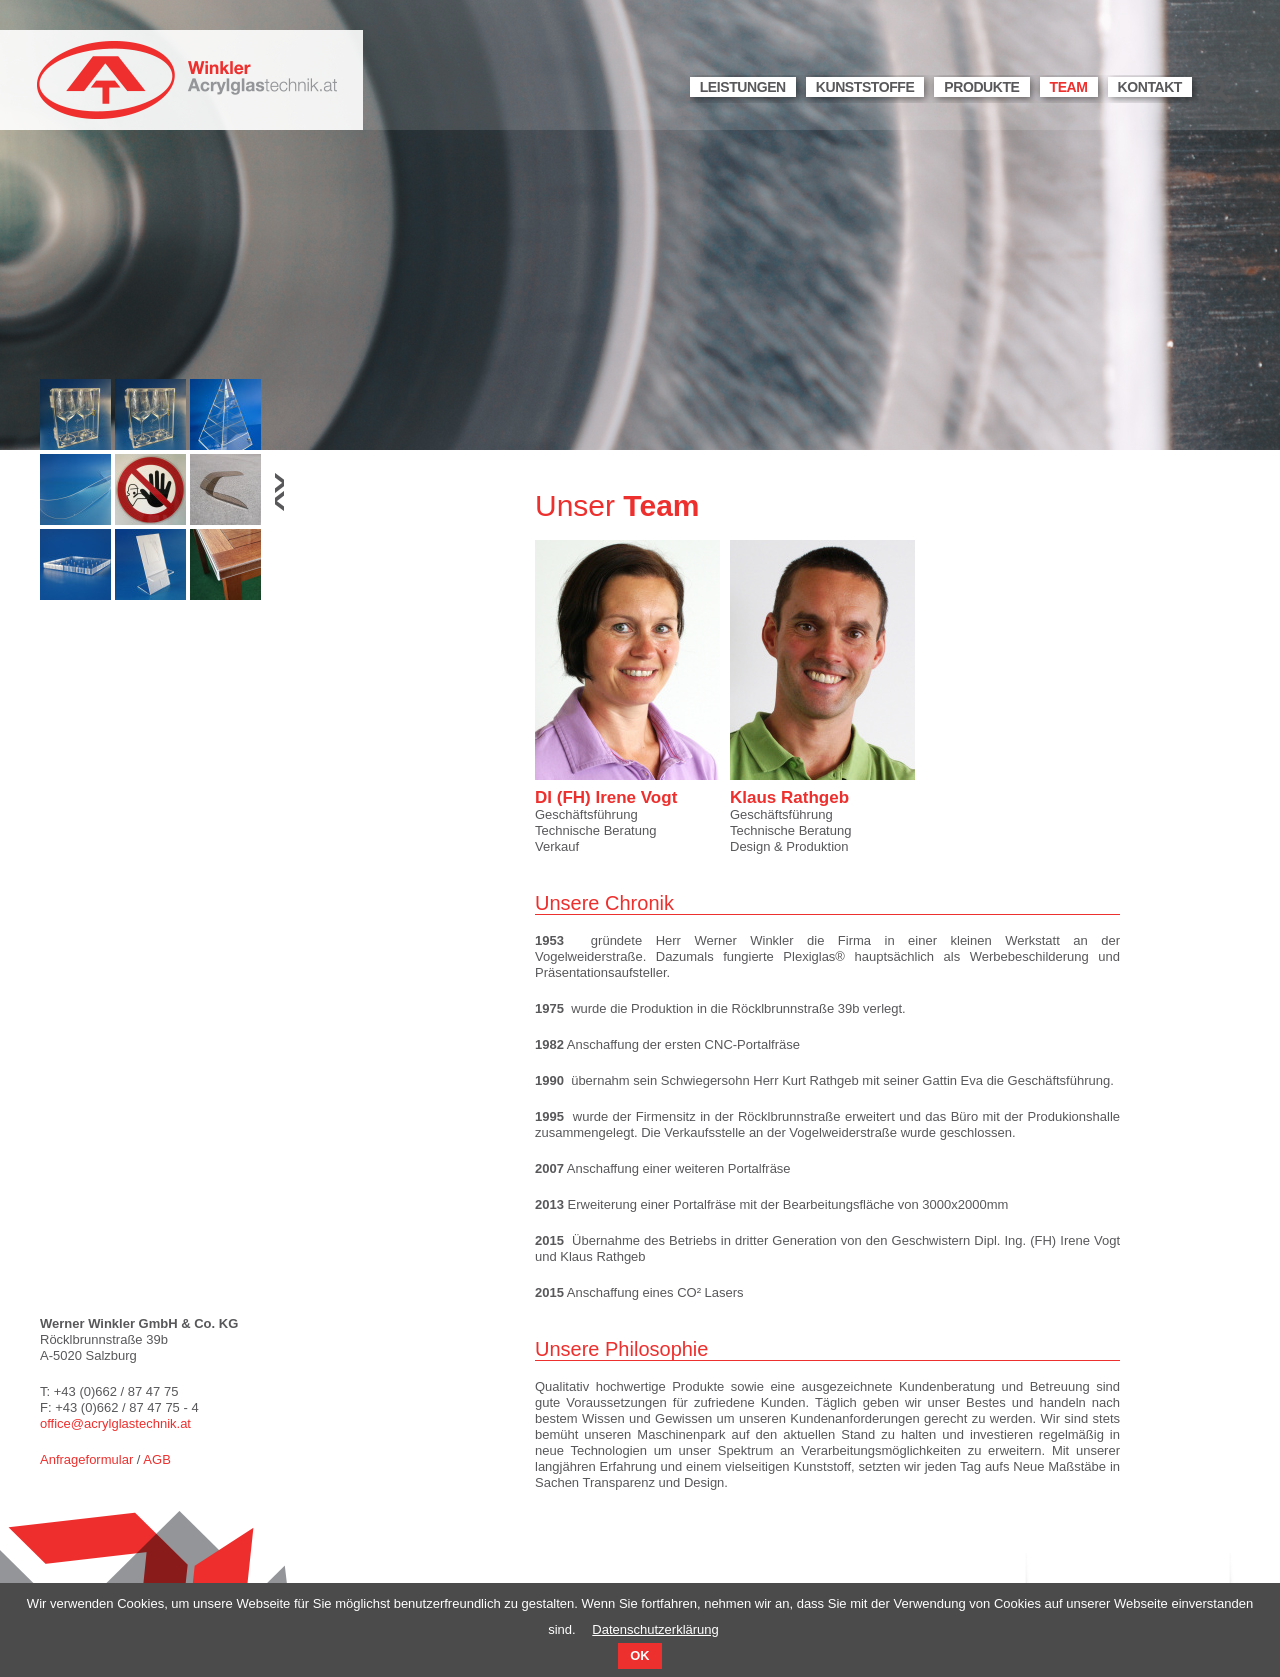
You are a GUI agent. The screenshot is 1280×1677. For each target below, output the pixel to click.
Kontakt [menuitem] (1150, 87)
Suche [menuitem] (1216, 89)
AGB (156, 1459)
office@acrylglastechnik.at (115, 1423)
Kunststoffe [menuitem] (865, 87)
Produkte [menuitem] (981, 87)
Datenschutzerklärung (655, 1629)
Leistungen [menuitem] (743, 87)
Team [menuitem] (1069, 87)
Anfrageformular (86, 1459)
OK (639, 1655)
